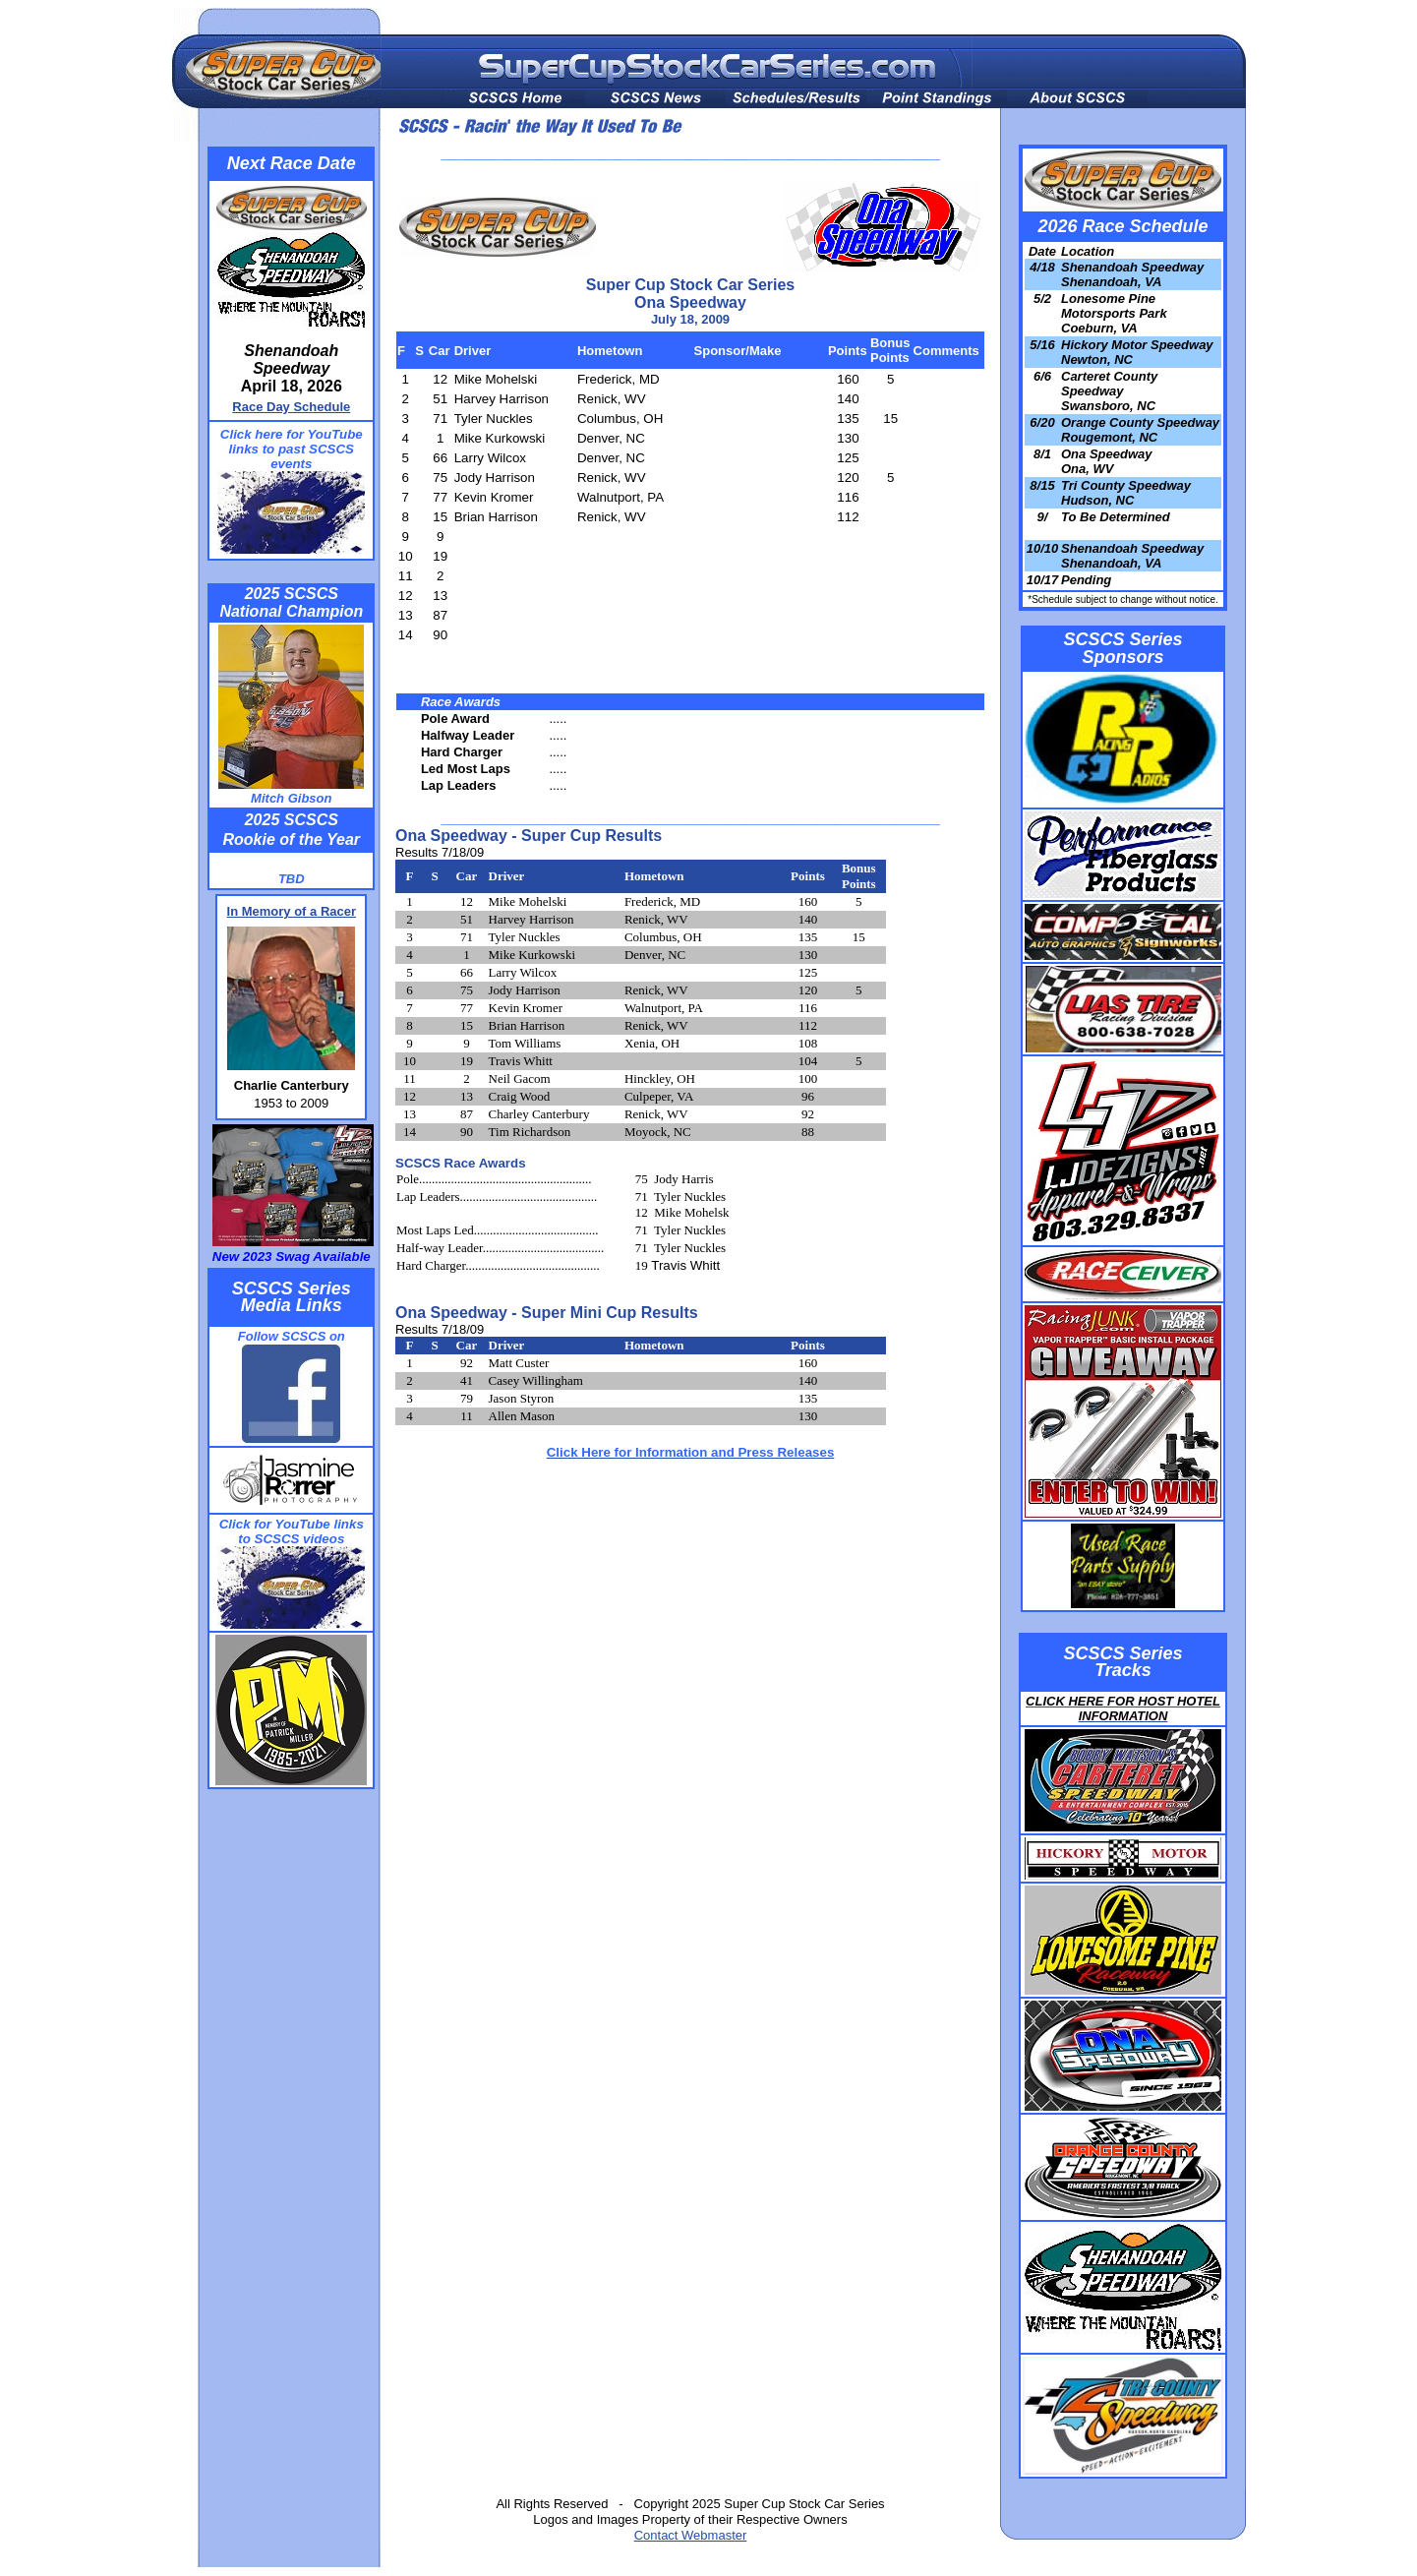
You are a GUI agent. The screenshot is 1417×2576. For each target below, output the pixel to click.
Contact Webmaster (690, 2535)
